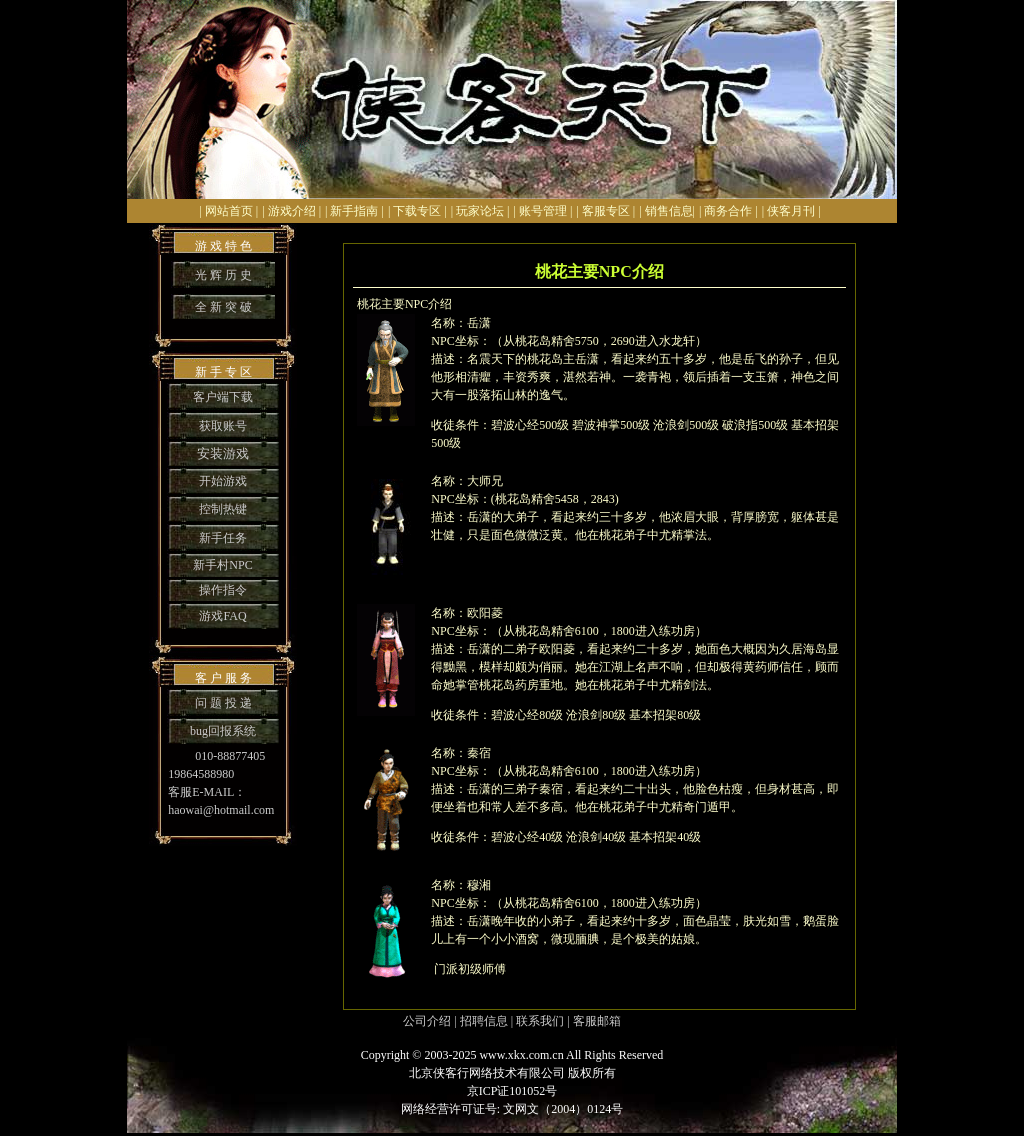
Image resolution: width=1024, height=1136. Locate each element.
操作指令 (223, 590)
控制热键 (223, 509)
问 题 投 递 (223, 703)
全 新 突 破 (223, 307)
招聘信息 (484, 1021)
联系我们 (540, 1021)
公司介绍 (427, 1021)
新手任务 (223, 538)
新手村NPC (222, 565)
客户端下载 (223, 397)
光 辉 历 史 (223, 275)
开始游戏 (223, 481)
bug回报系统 (223, 731)
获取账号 (223, 426)
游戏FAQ (222, 616)
